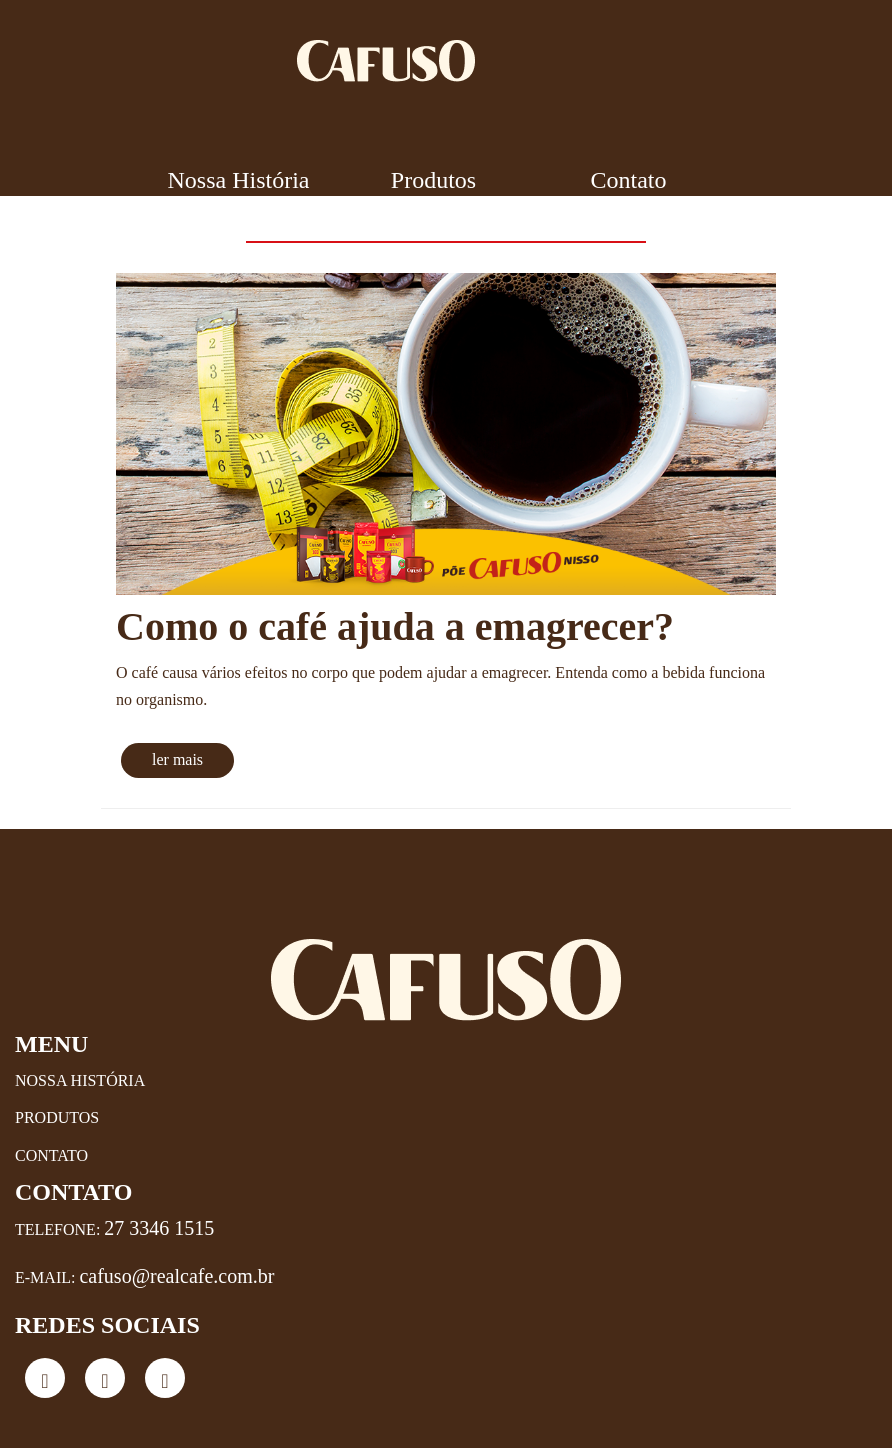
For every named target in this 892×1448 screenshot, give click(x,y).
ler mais (177, 759)
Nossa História (239, 180)
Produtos (433, 180)
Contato (629, 180)
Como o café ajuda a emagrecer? (395, 626)
